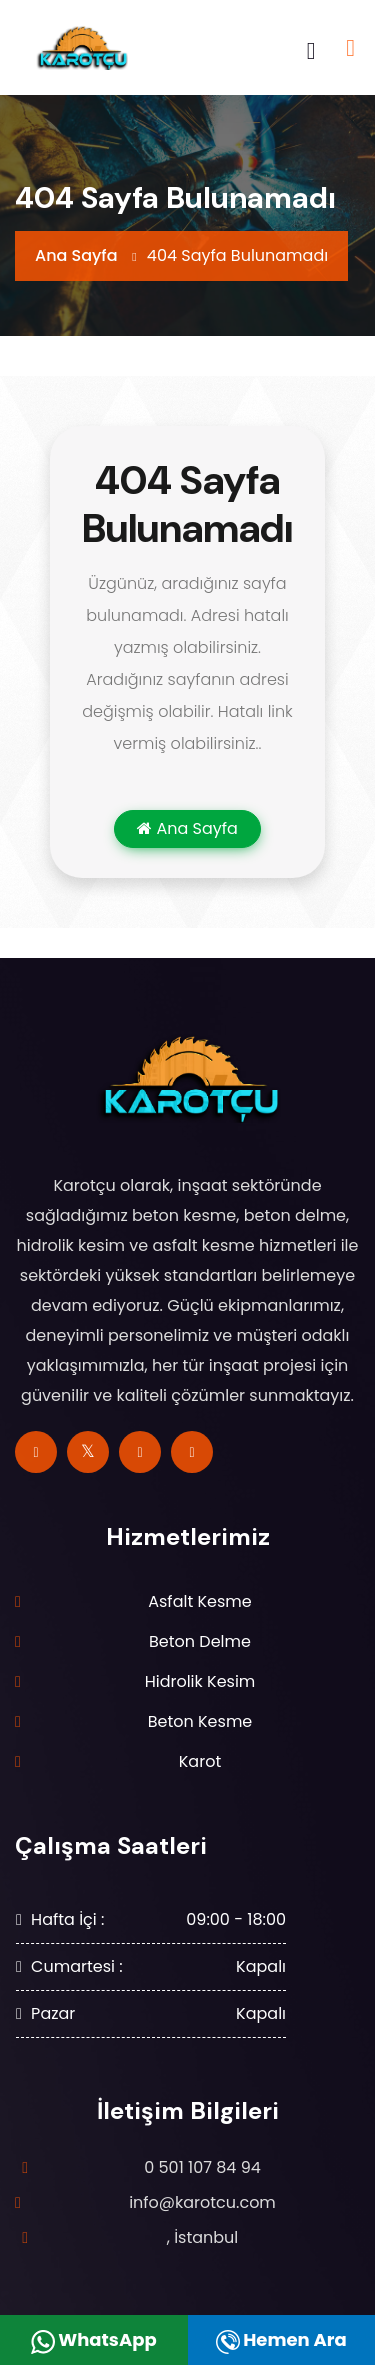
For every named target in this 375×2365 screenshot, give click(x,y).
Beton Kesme (200, 1721)
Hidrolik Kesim (200, 1681)
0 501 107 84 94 (202, 2167)
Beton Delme (200, 1641)
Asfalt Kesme (200, 1601)
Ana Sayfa (76, 255)
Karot (200, 1761)
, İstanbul (203, 2237)
